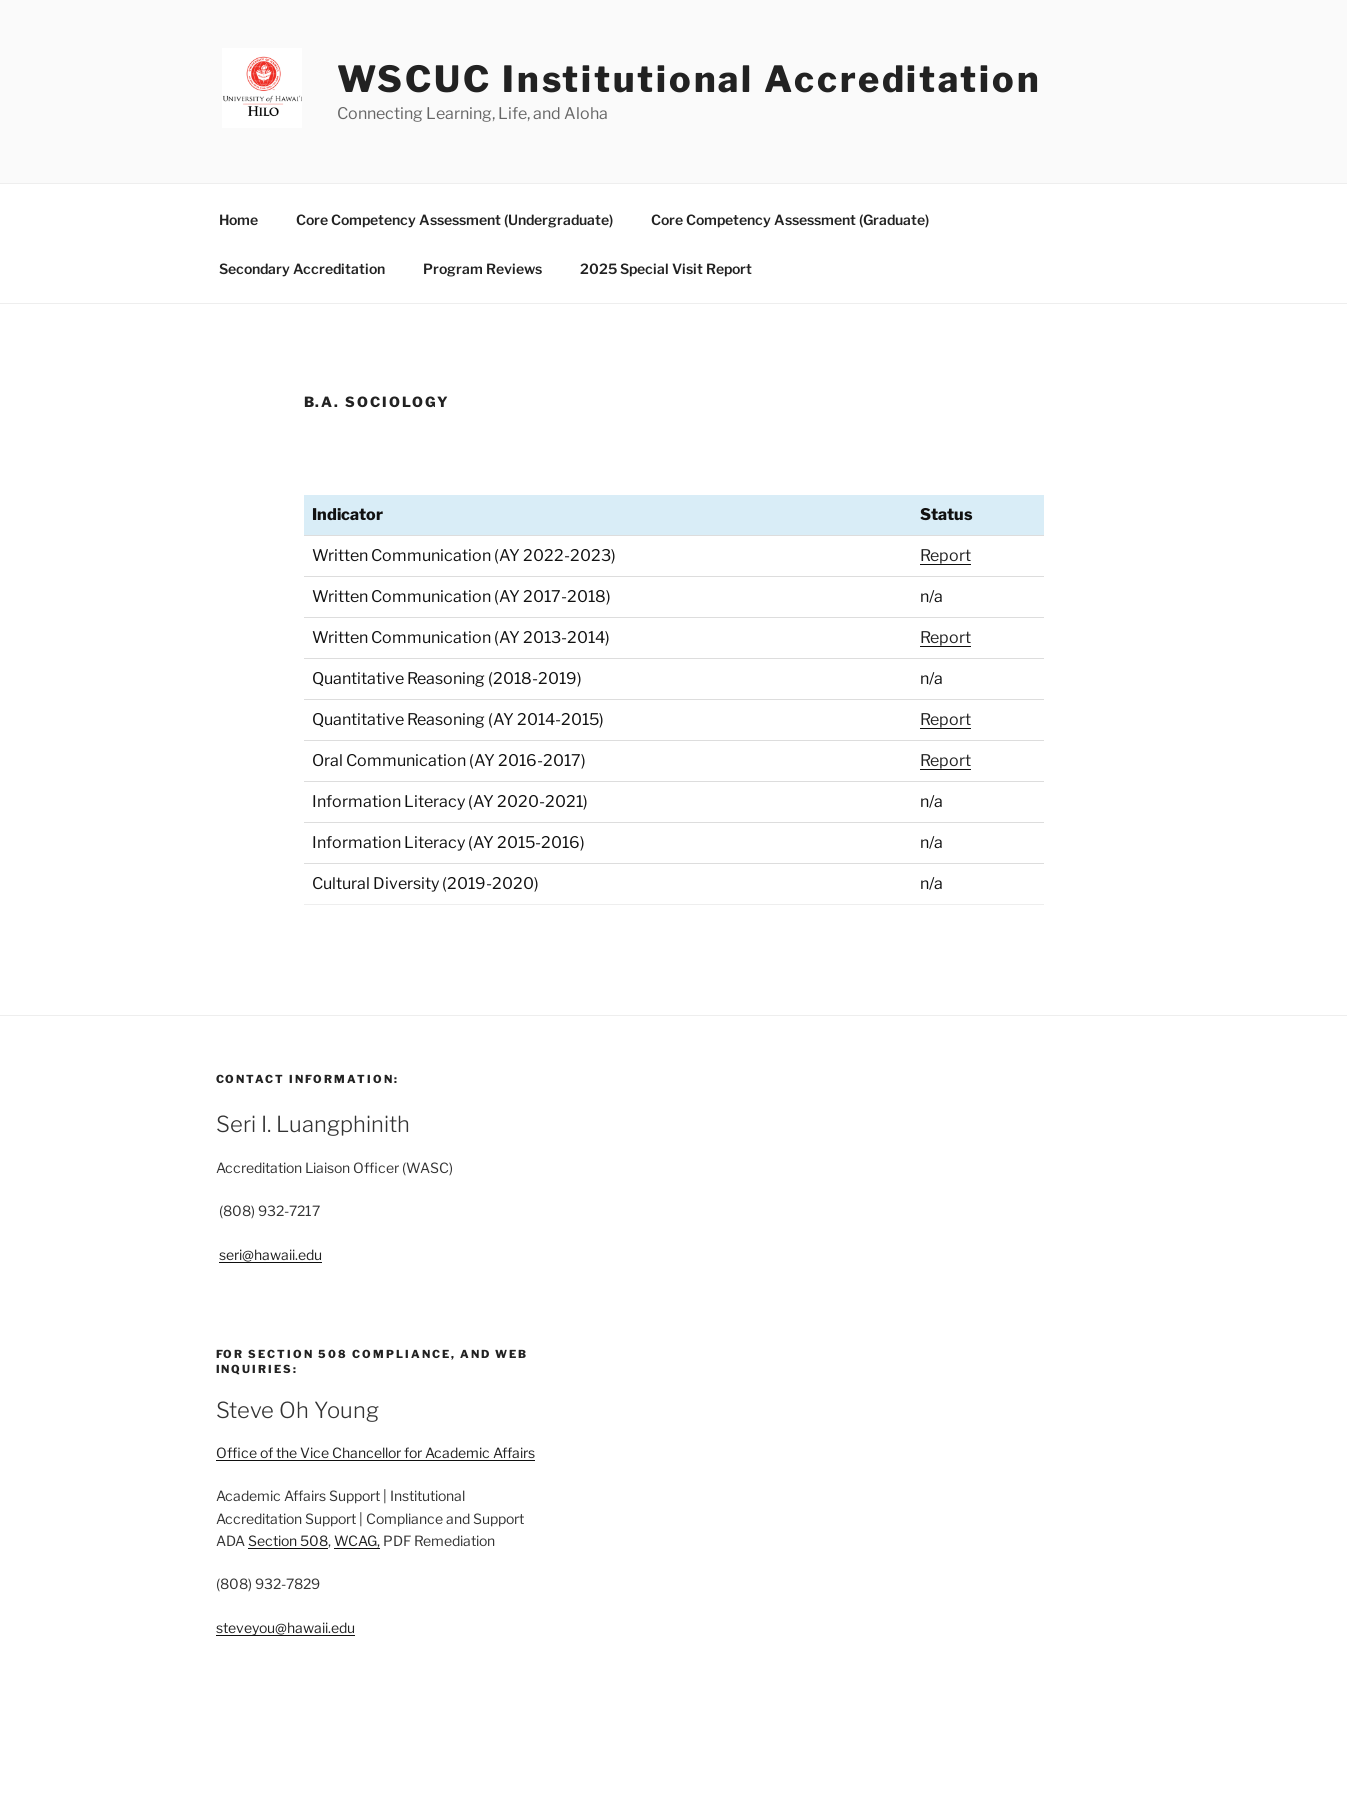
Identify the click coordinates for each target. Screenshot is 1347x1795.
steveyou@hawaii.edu (285, 1627)
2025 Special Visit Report (666, 268)
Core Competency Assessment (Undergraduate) (454, 219)
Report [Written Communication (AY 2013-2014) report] (945, 637)
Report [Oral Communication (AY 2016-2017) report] (945, 760)
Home (238, 219)
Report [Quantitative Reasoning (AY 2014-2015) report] (945, 719)
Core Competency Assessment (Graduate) (790, 219)
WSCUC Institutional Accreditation (689, 79)
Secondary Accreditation (302, 268)
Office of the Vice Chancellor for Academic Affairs (375, 1452)
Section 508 (288, 1540)
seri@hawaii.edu (270, 1254)
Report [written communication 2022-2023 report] (945, 555)
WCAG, (357, 1540)
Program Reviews (482, 268)
